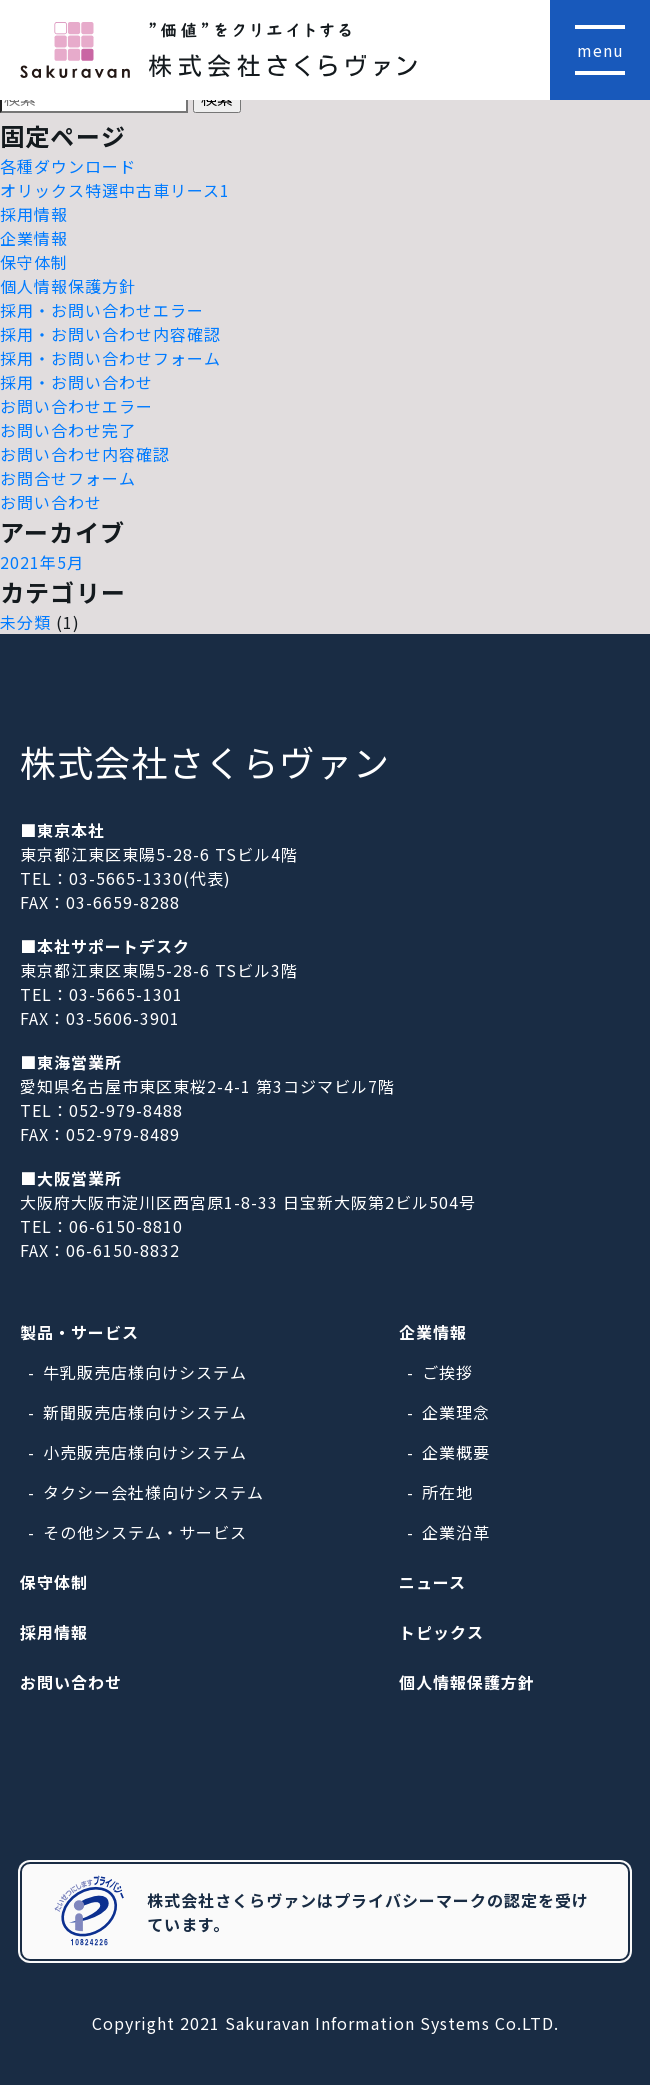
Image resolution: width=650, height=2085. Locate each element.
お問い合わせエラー (76, 406)
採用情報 (34, 214)
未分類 (25, 622)
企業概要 (456, 1452)
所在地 (447, 1492)
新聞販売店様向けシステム (145, 1412)
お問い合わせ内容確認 (85, 454)
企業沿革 (456, 1532)
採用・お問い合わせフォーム (110, 358)
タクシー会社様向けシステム (153, 1492)
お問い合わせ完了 (68, 430)
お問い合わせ (51, 502)
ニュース (432, 1582)
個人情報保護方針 (68, 286)
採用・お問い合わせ (76, 382)
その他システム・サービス (145, 1532)
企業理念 (456, 1412)
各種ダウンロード (68, 166)
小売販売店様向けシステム (145, 1452)
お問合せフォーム (68, 478)
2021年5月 (42, 562)
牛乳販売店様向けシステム (145, 1372)
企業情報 (34, 238)
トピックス (441, 1632)
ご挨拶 (447, 1372)
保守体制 (34, 262)
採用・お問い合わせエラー (102, 310)
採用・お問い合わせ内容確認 (110, 334)
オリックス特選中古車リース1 (115, 190)
